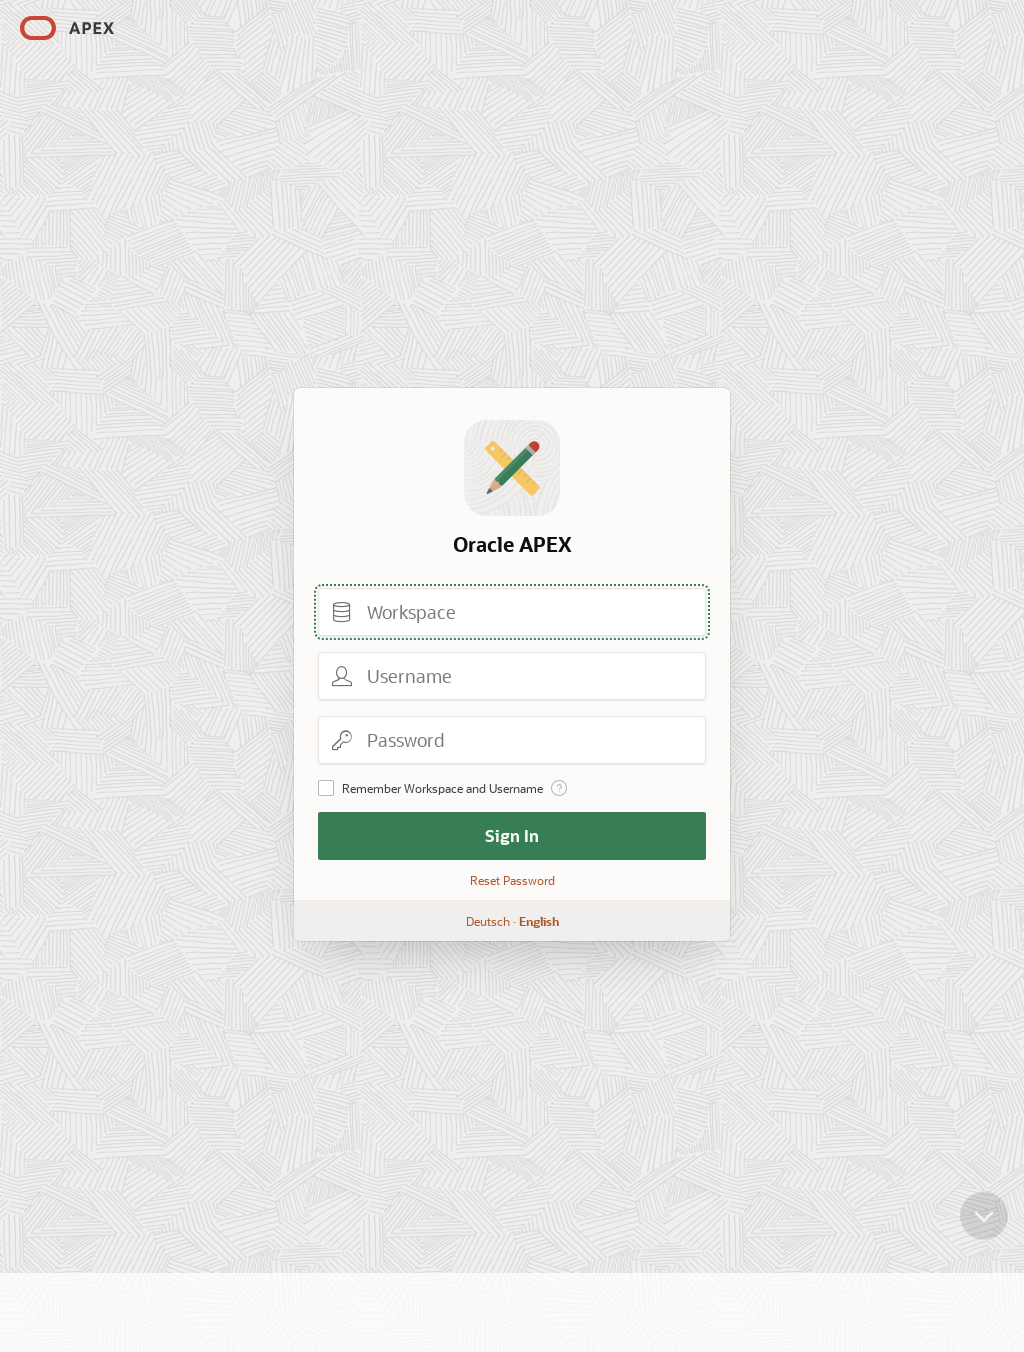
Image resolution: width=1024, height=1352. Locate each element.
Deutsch (488, 921)
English (539, 921)
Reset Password (512, 880)
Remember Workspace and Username (442, 788)
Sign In (512, 835)
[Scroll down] (984, 1224)
